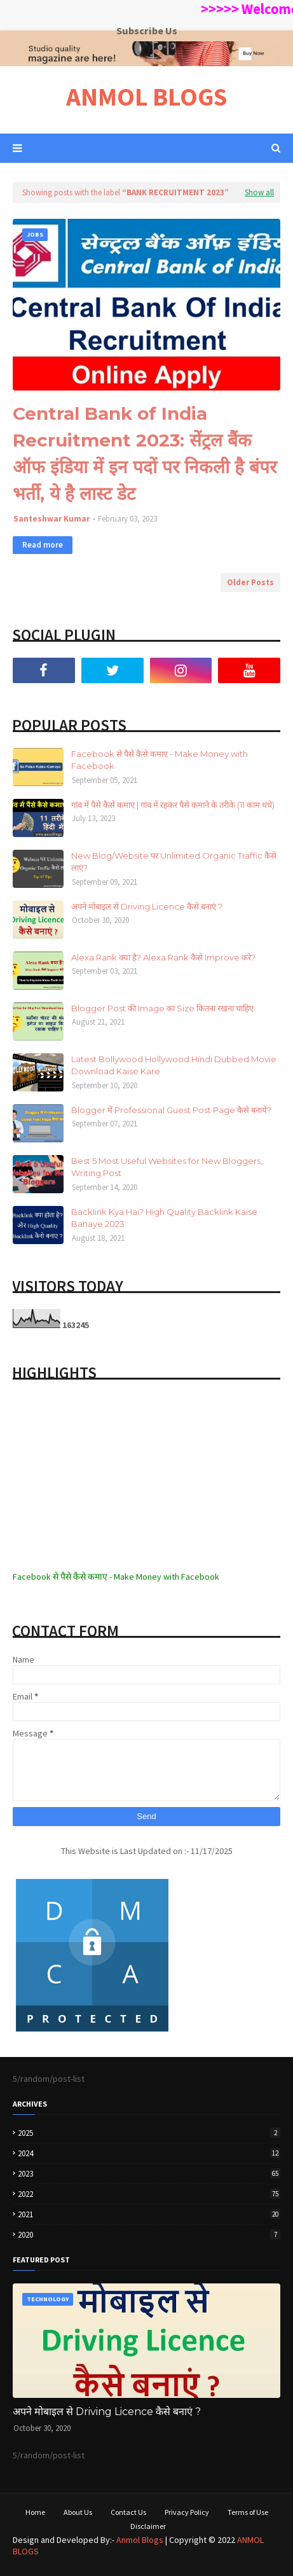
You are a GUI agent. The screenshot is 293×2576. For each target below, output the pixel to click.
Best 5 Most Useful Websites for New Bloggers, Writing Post (166, 1167)
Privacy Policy (187, 2512)
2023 (149, 2173)
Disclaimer (148, 2526)
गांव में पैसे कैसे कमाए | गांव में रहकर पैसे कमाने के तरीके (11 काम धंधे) (173, 805)
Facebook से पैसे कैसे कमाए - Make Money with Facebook (159, 760)
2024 (149, 2153)
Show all (259, 192)
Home (35, 2512)
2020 (149, 2234)
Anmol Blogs (139, 2539)
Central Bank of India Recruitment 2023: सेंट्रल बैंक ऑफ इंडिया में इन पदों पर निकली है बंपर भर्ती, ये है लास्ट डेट (144, 453)
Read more (42, 544)
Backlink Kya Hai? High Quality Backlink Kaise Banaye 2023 (164, 1218)
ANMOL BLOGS (146, 97)
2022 (149, 2194)
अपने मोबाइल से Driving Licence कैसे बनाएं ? (146, 906)
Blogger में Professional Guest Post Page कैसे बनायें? (171, 1110)
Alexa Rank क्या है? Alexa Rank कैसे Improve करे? (163, 957)
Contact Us (128, 2512)
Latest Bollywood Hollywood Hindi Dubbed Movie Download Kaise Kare (173, 1065)
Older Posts (250, 582)
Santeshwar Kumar (51, 518)
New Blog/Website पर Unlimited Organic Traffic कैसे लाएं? (173, 861)
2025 (149, 2133)
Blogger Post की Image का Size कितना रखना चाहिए (162, 1008)
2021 (149, 2214)
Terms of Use (248, 2512)
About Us (78, 2512)
